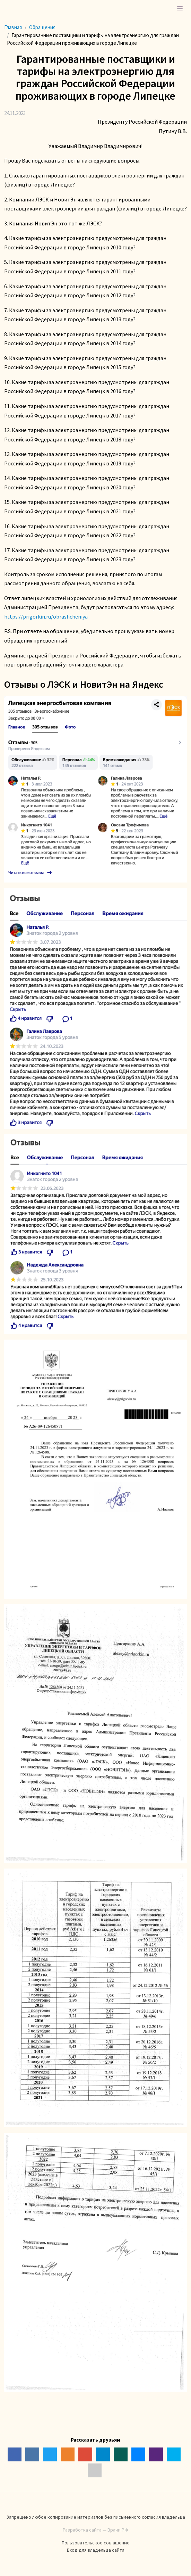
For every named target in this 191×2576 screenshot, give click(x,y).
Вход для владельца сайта (95, 2550)
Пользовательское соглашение (96, 2543)
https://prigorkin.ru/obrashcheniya (46, 616)
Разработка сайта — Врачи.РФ (95, 2530)
